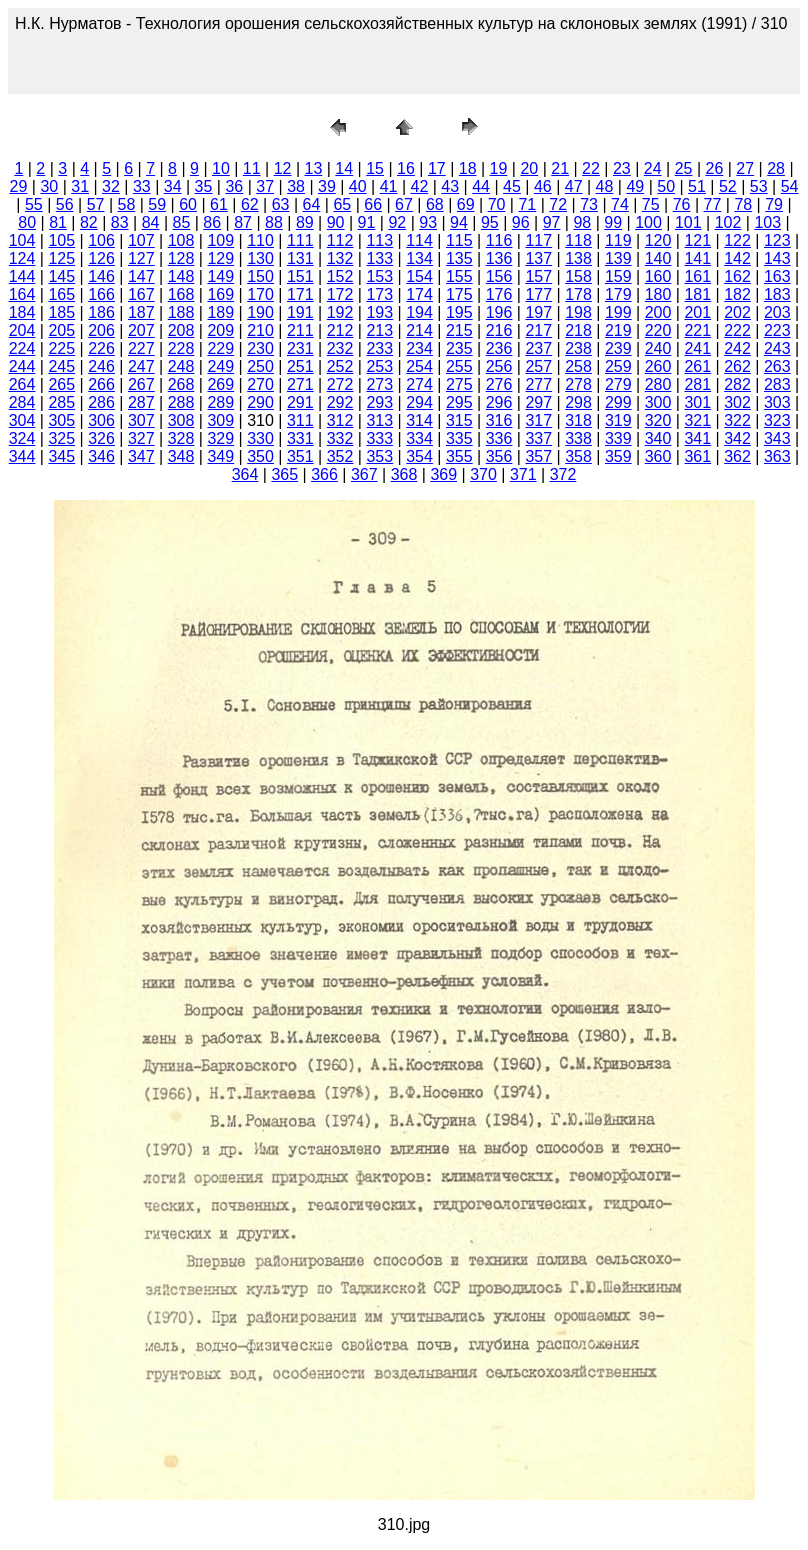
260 (658, 366)
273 (379, 384)
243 (777, 348)
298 (578, 402)
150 (260, 276)
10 (221, 168)
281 (697, 384)
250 (260, 366)
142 (737, 258)
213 (379, 330)
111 (300, 240)
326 (101, 438)
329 (220, 438)
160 (658, 276)
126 (101, 258)
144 (22, 276)
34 (173, 186)
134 (419, 258)
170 (260, 294)
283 (777, 384)
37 (265, 186)
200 (658, 312)
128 (181, 258)
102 (728, 222)
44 (481, 186)
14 (344, 168)
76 (682, 204)
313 (379, 420)
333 (379, 438)
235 (459, 348)
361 (697, 456)
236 (499, 348)
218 (578, 330)
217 (538, 330)
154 (419, 276)
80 (27, 222)
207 (141, 330)
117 (538, 240)
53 (759, 186)
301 (697, 402)
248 (181, 366)
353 (379, 456)
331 (300, 438)
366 (324, 474)
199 (618, 312)
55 (34, 204)
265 (61, 384)
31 (80, 186)
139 (618, 258)
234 (419, 348)
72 (558, 204)
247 (141, 366)
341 (697, 438)
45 (512, 186)
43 (450, 186)
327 (141, 438)
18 (468, 168)
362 (737, 456)
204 (22, 330)
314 (419, 420)
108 (181, 240)
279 (618, 384)
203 (777, 312)
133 (379, 258)
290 (260, 402)
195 (459, 312)
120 (658, 240)
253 (379, 366)
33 (142, 186)
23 (622, 168)
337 (538, 438)
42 (420, 186)
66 (373, 204)
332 (340, 438)
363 (777, 456)
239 (618, 348)
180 (658, 294)
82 (89, 222)
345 (61, 456)
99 (613, 222)
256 (499, 366)
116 (499, 240)
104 (22, 240)
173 (379, 294)
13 (314, 168)
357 (538, 456)
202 (737, 312)
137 (538, 258)
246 (101, 366)
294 (419, 402)
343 (777, 438)
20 (529, 168)
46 (543, 186)
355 (459, 456)
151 (300, 276)
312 (340, 420)
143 (777, 258)
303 (777, 402)
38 (296, 186)
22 (591, 168)
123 (777, 240)
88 (274, 222)
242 (737, 348)
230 (260, 348)
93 (428, 222)
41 (389, 186)
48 (605, 186)
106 (101, 240)
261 (697, 366)
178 (578, 294)
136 (499, 258)
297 (538, 402)
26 (714, 168)
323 (777, 420)
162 (737, 276)
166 (101, 294)
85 (182, 222)
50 (666, 186)
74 (620, 204)
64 (312, 204)
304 (22, 420)
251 (300, 366)
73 (589, 204)
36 (234, 186)
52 (728, 186)
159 (618, 276)
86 (212, 222)
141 (697, 258)
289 (220, 402)
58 (127, 204)
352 (340, 456)
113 (379, 240)
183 (777, 294)
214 (419, 330)
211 (300, 330)
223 (777, 330)
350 (260, 456)
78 (743, 204)
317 (538, 420)
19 (499, 168)
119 (618, 240)
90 (336, 222)
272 (340, 384)
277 (538, 384)
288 (181, 402)
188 (181, 312)
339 (618, 438)
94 (459, 222)
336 (499, 438)
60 (188, 204)
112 (340, 240)
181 (697, 294)
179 (618, 294)
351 (300, 456)
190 (260, 312)
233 (379, 348)
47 (574, 186)
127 (141, 258)
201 (697, 312)
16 (406, 168)
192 (340, 312)
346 (101, 456)
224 (22, 348)
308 (181, 420)
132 (340, 258)
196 (499, 312)
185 (61, 312)
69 (466, 204)
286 (101, 402)
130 (260, 258)
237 (538, 348)
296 (499, 402)
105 (61, 240)
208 (181, 330)
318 (578, 420)
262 (737, 366)
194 (419, 312)
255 (459, 366)
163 (777, 276)
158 (578, 276)
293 (379, 402)
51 (697, 186)
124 (22, 258)
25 (684, 168)
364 (245, 474)
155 (459, 276)
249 (220, 366)
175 (459, 294)
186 (101, 312)
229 (220, 348)
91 (367, 222)
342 (737, 438)
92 (397, 222)
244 (22, 366)
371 (523, 474)
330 (260, 438)
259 (618, 366)
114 (419, 240)
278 (578, 384)
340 (658, 438)
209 (220, 330)
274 (419, 384)
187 (141, 312)
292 (340, 402)
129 (220, 258)
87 (243, 222)
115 (459, 240)
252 (340, 366)
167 (141, 294)
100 (648, 222)
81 (58, 222)
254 (419, 366)
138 (578, 258)
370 (483, 474)
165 (61, 294)
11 (252, 168)
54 (790, 186)
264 (22, 384)
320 (658, 420)
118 (578, 240)
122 (737, 240)
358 (578, 456)
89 (305, 222)
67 (404, 204)
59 (157, 204)
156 (499, 276)
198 (578, 312)
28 (776, 168)
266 (101, 384)
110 (260, 240)
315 (459, 420)
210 (260, 330)
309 (220, 420)
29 (19, 186)
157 (538, 276)
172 (340, 294)
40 (358, 186)
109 (220, 240)
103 (767, 222)
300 (658, 402)
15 (375, 168)
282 (737, 384)
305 (61, 420)
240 (658, 348)
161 (697, 276)
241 (697, 348)
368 (404, 474)
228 (181, 348)
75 (651, 204)
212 (340, 330)
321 (697, 420)
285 (61, 402)
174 (419, 294)
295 (459, 402)
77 (713, 204)
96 (521, 222)
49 (635, 186)
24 (653, 168)
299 (618, 402)
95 (490, 222)
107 (141, 240)
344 (22, 456)
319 (618, 420)
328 (181, 438)
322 (737, 420)
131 (300, 258)
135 (459, 258)
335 (459, 438)
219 (618, 330)
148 (181, 276)
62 (250, 204)
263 (777, 366)
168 (181, 294)
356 (499, 456)
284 (22, 402)
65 (342, 204)
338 (578, 438)
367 (364, 474)
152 (340, 276)
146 (101, 276)
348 (181, 456)
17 (437, 168)
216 (499, 330)
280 (658, 384)
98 (582, 222)
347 (141, 456)
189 (220, 312)
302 (737, 402)
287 (141, 402)
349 (220, 456)
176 (499, 294)
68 (435, 204)
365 (284, 474)
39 (327, 186)
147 (141, 276)
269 (220, 384)
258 (578, 366)
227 (141, 348)
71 (527, 204)
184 (22, 312)
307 (141, 420)
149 (220, 276)
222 (737, 330)
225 (61, 348)
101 (688, 222)
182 (737, 294)
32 (111, 186)
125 (61, 258)
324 (22, 438)
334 (419, 438)
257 (538, 366)
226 (101, 348)
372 (563, 474)
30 (49, 186)
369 (443, 474)
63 (281, 204)
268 (181, 384)
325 (61, 438)
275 (459, 384)
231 (300, 348)
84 (151, 222)
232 (340, 348)
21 (560, 168)
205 (61, 330)
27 (745, 168)
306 (101, 420)
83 (120, 222)
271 (300, 384)
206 (101, 330)
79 (774, 204)
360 (658, 456)
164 (22, 294)
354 (419, 456)
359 (618, 456)
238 (578, 348)
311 (300, 420)
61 (219, 204)
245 (61, 366)
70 (497, 204)
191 (300, 312)
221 (697, 330)
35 (204, 186)
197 (538, 312)
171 (300, 294)
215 (459, 330)
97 (552, 222)
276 (499, 384)
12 (283, 168)
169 (220, 294)
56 (65, 204)
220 (658, 330)
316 (499, 420)
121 (697, 240)
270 (260, 384)
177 (538, 294)
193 (379, 312)
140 (658, 258)
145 (61, 276)
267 (141, 384)
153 (379, 276)
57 (96, 204)
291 (300, 402)
